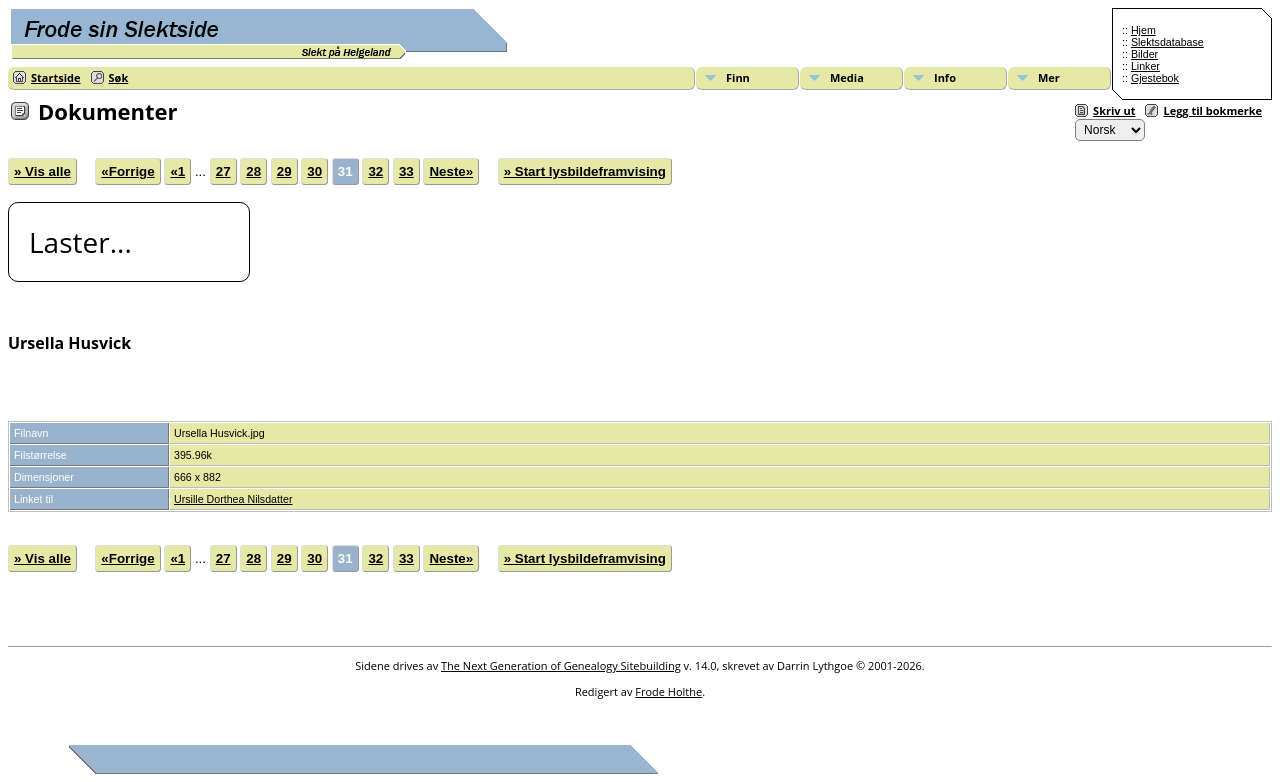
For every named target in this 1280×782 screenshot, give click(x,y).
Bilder (1144, 54)
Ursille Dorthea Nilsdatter (233, 499)
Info (945, 77)
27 (223, 171)
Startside (56, 77)
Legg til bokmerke (1212, 110)
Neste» (451, 171)
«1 (177, 171)
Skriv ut (1114, 110)
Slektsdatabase (1167, 42)
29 (284, 171)
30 (314, 171)
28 (253, 171)
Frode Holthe (668, 691)
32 (375, 171)
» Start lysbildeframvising (585, 171)
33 (406, 171)
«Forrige (127, 171)
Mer (1049, 77)
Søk (119, 77)
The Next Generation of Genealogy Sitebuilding (561, 665)
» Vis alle (42, 171)
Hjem (1143, 30)
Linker (1145, 66)
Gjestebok (1155, 78)
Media (847, 77)
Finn (738, 77)
